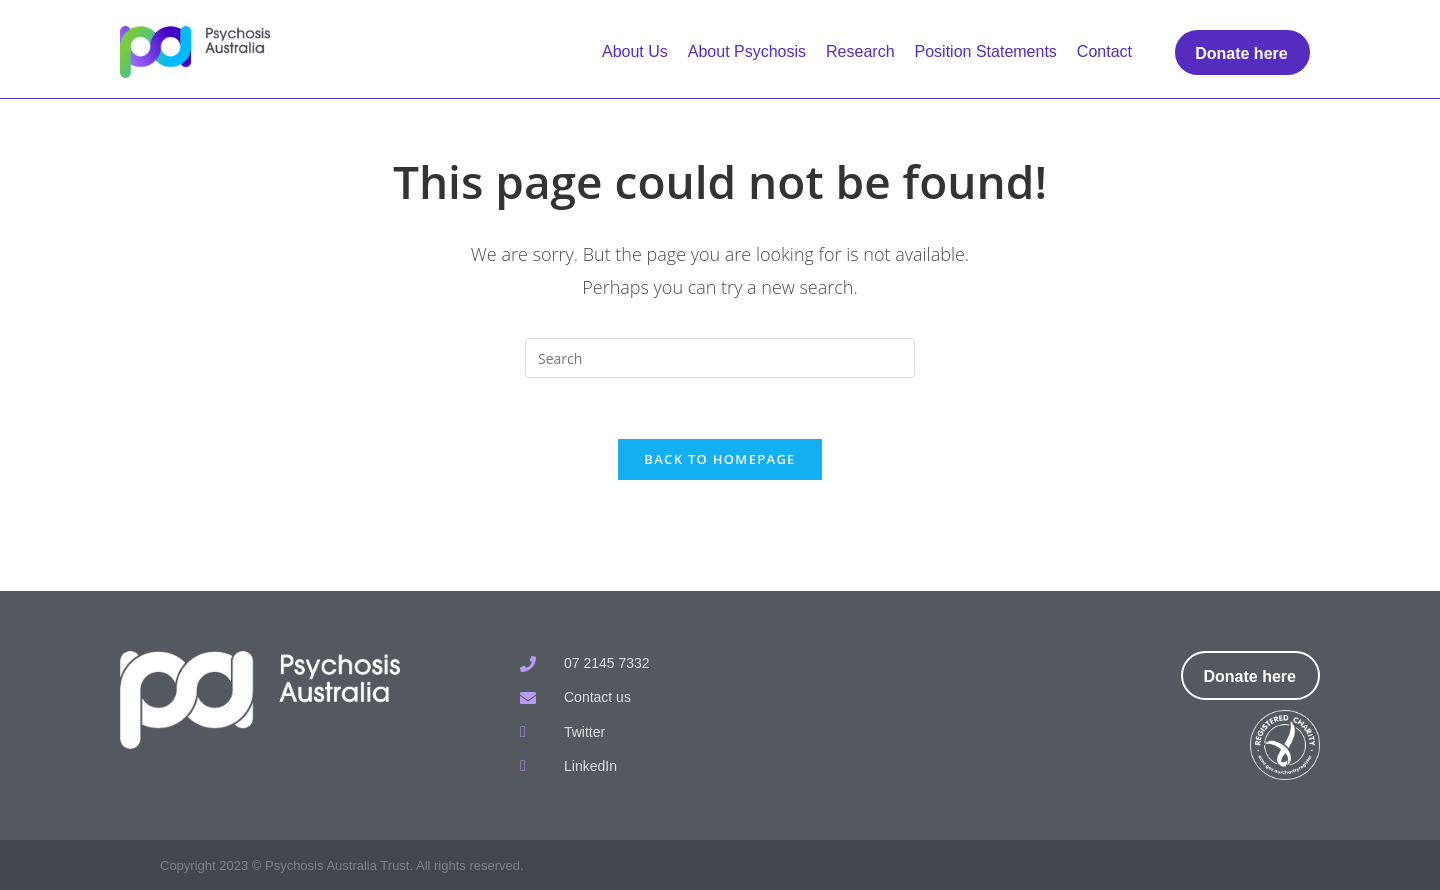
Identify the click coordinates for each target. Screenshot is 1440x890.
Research (860, 51)
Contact (1104, 51)
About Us (635, 51)
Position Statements (986, 51)
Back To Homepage (719, 459)
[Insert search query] (720, 358)
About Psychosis (747, 51)
